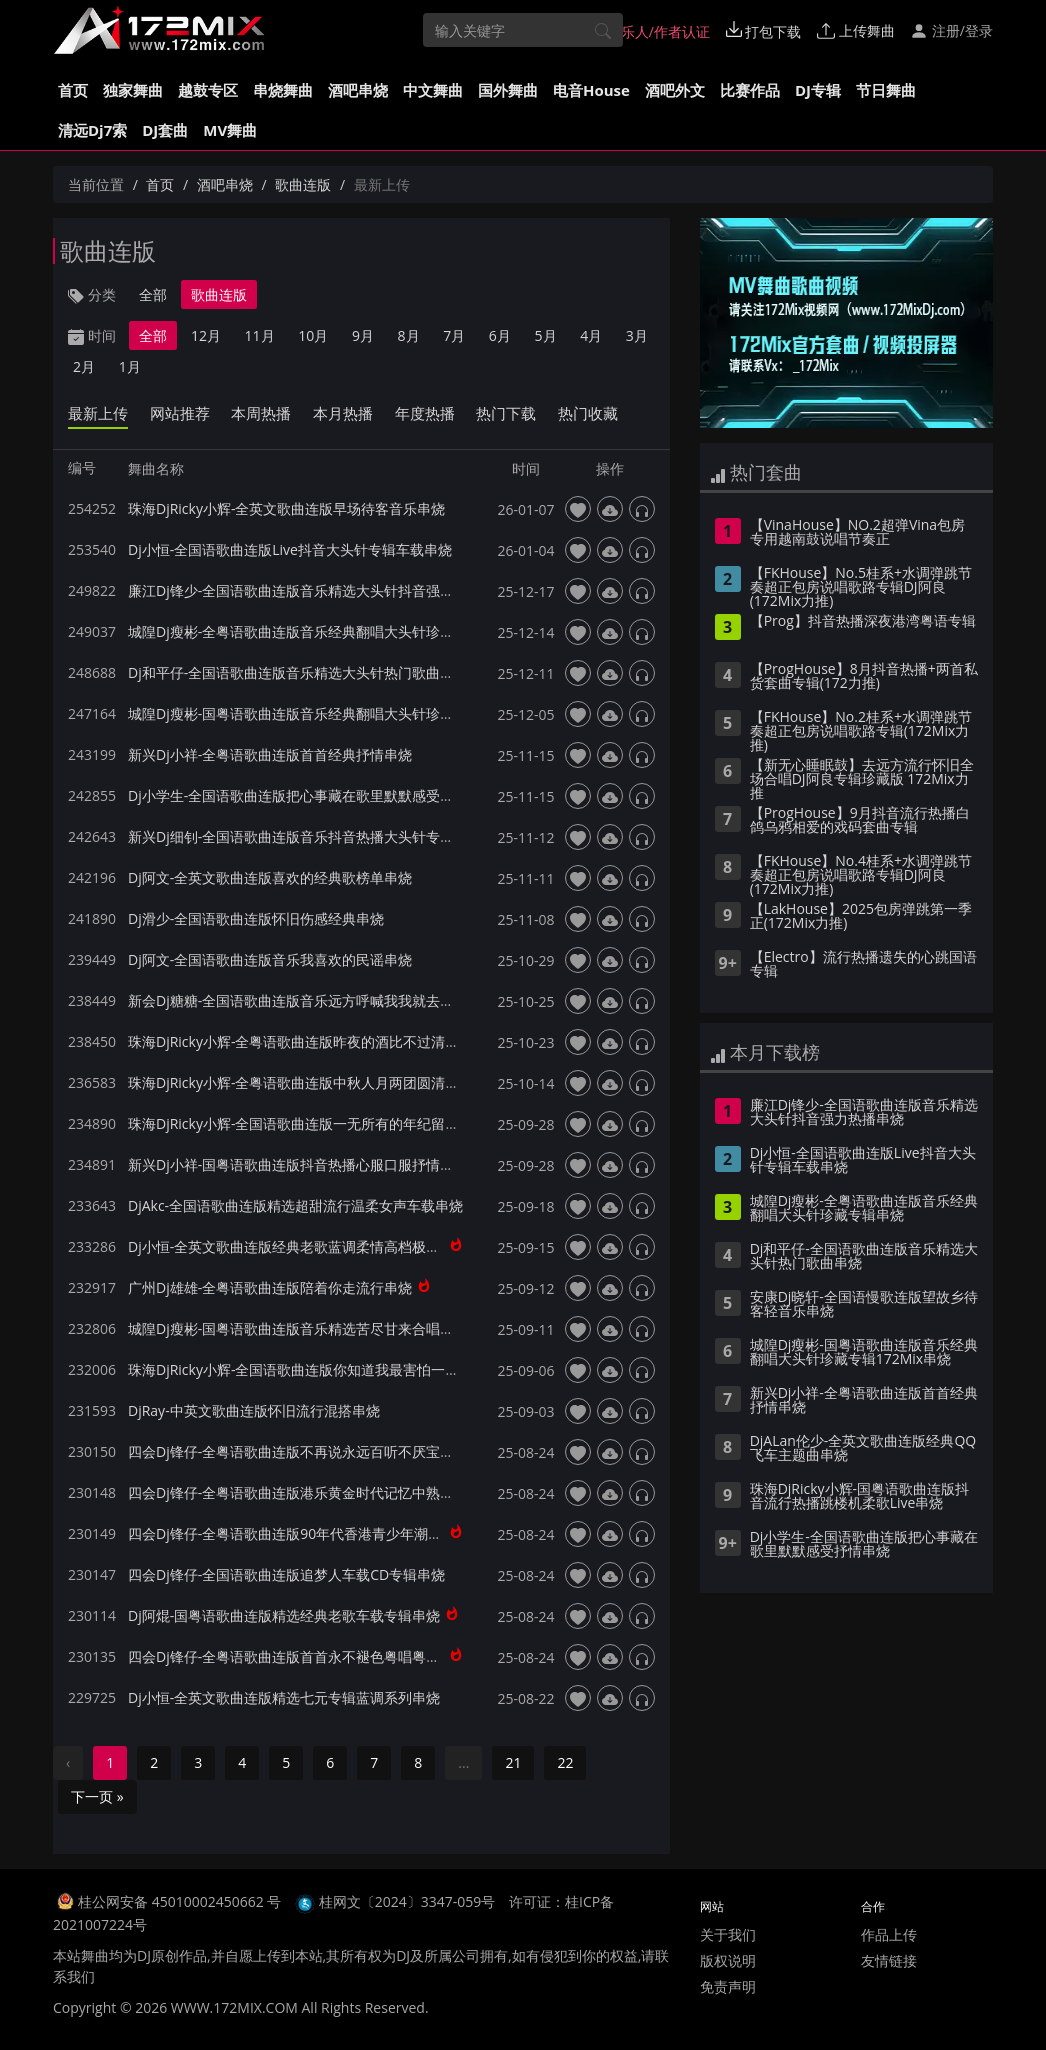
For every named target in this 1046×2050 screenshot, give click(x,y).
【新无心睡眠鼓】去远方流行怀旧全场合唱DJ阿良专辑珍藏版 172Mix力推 (862, 780)
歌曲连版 (303, 184)
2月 (84, 366)
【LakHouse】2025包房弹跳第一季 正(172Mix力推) (861, 917)
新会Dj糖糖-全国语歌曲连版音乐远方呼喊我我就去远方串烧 (312, 1000)
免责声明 (728, 1986)
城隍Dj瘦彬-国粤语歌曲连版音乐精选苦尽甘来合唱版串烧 (305, 1328)
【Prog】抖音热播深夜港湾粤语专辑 (863, 622)
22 (565, 1762)
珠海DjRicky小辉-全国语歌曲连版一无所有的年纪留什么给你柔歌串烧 (342, 1123)
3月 (637, 335)
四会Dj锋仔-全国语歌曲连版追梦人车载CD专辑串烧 (286, 1574)
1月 (130, 366)
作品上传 (889, 1934)
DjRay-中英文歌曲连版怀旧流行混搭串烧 (254, 1410)
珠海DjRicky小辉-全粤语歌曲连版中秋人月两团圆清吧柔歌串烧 (321, 1082)
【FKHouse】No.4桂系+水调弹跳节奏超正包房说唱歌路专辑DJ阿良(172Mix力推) (861, 876)
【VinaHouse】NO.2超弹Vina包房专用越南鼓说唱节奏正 (857, 533)
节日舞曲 (886, 90)
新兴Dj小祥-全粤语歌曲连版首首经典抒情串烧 (270, 754)
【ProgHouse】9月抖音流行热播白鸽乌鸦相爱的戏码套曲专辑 (860, 821)
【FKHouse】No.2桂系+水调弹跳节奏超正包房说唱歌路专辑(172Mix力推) (861, 732)
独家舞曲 (133, 90)
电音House (591, 90)
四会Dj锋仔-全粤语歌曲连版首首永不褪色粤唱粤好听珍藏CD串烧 (328, 1656)
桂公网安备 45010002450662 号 (181, 1901)
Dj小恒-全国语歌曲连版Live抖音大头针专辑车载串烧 (290, 549)
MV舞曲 (230, 130)
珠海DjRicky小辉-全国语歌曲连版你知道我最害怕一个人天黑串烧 (328, 1369)
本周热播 (261, 413)
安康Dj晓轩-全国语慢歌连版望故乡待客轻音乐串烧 (864, 1305)
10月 (313, 335)
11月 (260, 335)
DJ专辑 (818, 90)
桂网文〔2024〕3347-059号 (407, 1901)
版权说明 (728, 1960)
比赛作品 (750, 90)
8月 (409, 335)
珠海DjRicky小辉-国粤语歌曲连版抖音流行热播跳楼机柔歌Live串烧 (859, 1497)
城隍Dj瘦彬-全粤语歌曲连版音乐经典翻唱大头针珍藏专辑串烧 (319, 631)
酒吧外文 (675, 90)
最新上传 (98, 413)
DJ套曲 (165, 130)
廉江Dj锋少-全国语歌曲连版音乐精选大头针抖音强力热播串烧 (319, 590)
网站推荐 (180, 413)
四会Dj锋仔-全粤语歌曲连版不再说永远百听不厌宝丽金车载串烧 (326, 1451)
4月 (591, 335)
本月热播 (343, 413)
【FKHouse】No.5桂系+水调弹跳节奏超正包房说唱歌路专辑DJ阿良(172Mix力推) (861, 588)
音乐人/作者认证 (648, 31)
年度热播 (425, 413)
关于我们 (728, 1934)
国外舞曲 (508, 90)
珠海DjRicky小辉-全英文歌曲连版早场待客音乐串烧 (286, 508)
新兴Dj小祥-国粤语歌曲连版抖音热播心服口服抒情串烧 (298, 1164)
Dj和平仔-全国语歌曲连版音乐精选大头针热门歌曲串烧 (298, 672)
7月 (454, 335)
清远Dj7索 (92, 130)
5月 (546, 335)
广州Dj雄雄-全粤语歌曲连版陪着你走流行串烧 (270, 1287)
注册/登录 (951, 30)
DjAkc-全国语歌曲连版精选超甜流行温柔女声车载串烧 (295, 1205)
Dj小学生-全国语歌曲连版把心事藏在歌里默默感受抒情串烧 (312, 795)
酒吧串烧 (358, 90)
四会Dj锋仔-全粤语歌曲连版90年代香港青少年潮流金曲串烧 (313, 1533)
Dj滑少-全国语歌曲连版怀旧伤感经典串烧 (256, 918)
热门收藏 (588, 413)
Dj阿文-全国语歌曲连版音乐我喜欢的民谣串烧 (270, 959)
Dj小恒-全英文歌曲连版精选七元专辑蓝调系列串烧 (284, 1697)
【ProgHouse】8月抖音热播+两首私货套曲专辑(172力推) (864, 677)
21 (513, 1762)
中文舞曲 (433, 90)
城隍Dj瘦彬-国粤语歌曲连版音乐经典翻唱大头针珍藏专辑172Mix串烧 (343, 713)
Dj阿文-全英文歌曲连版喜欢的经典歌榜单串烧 (270, 877)
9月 (363, 335)
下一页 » (97, 1796)
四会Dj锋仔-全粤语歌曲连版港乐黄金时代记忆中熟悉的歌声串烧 (326, 1492)
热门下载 (506, 413)
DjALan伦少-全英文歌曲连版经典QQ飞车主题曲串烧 (863, 1449)
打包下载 (764, 31)
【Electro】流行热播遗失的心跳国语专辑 (863, 965)
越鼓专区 (208, 90)
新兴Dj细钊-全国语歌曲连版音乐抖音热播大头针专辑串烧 (305, 836)
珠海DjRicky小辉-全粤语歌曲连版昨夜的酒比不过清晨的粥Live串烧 (334, 1041)
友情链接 (889, 1960)
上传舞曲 (856, 30)
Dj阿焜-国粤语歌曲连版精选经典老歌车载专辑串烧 (284, 1615)
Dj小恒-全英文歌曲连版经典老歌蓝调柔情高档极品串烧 (298, 1246)
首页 (73, 90)
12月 (206, 335)
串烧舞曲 (283, 90)
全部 (153, 294)
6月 (500, 335)
